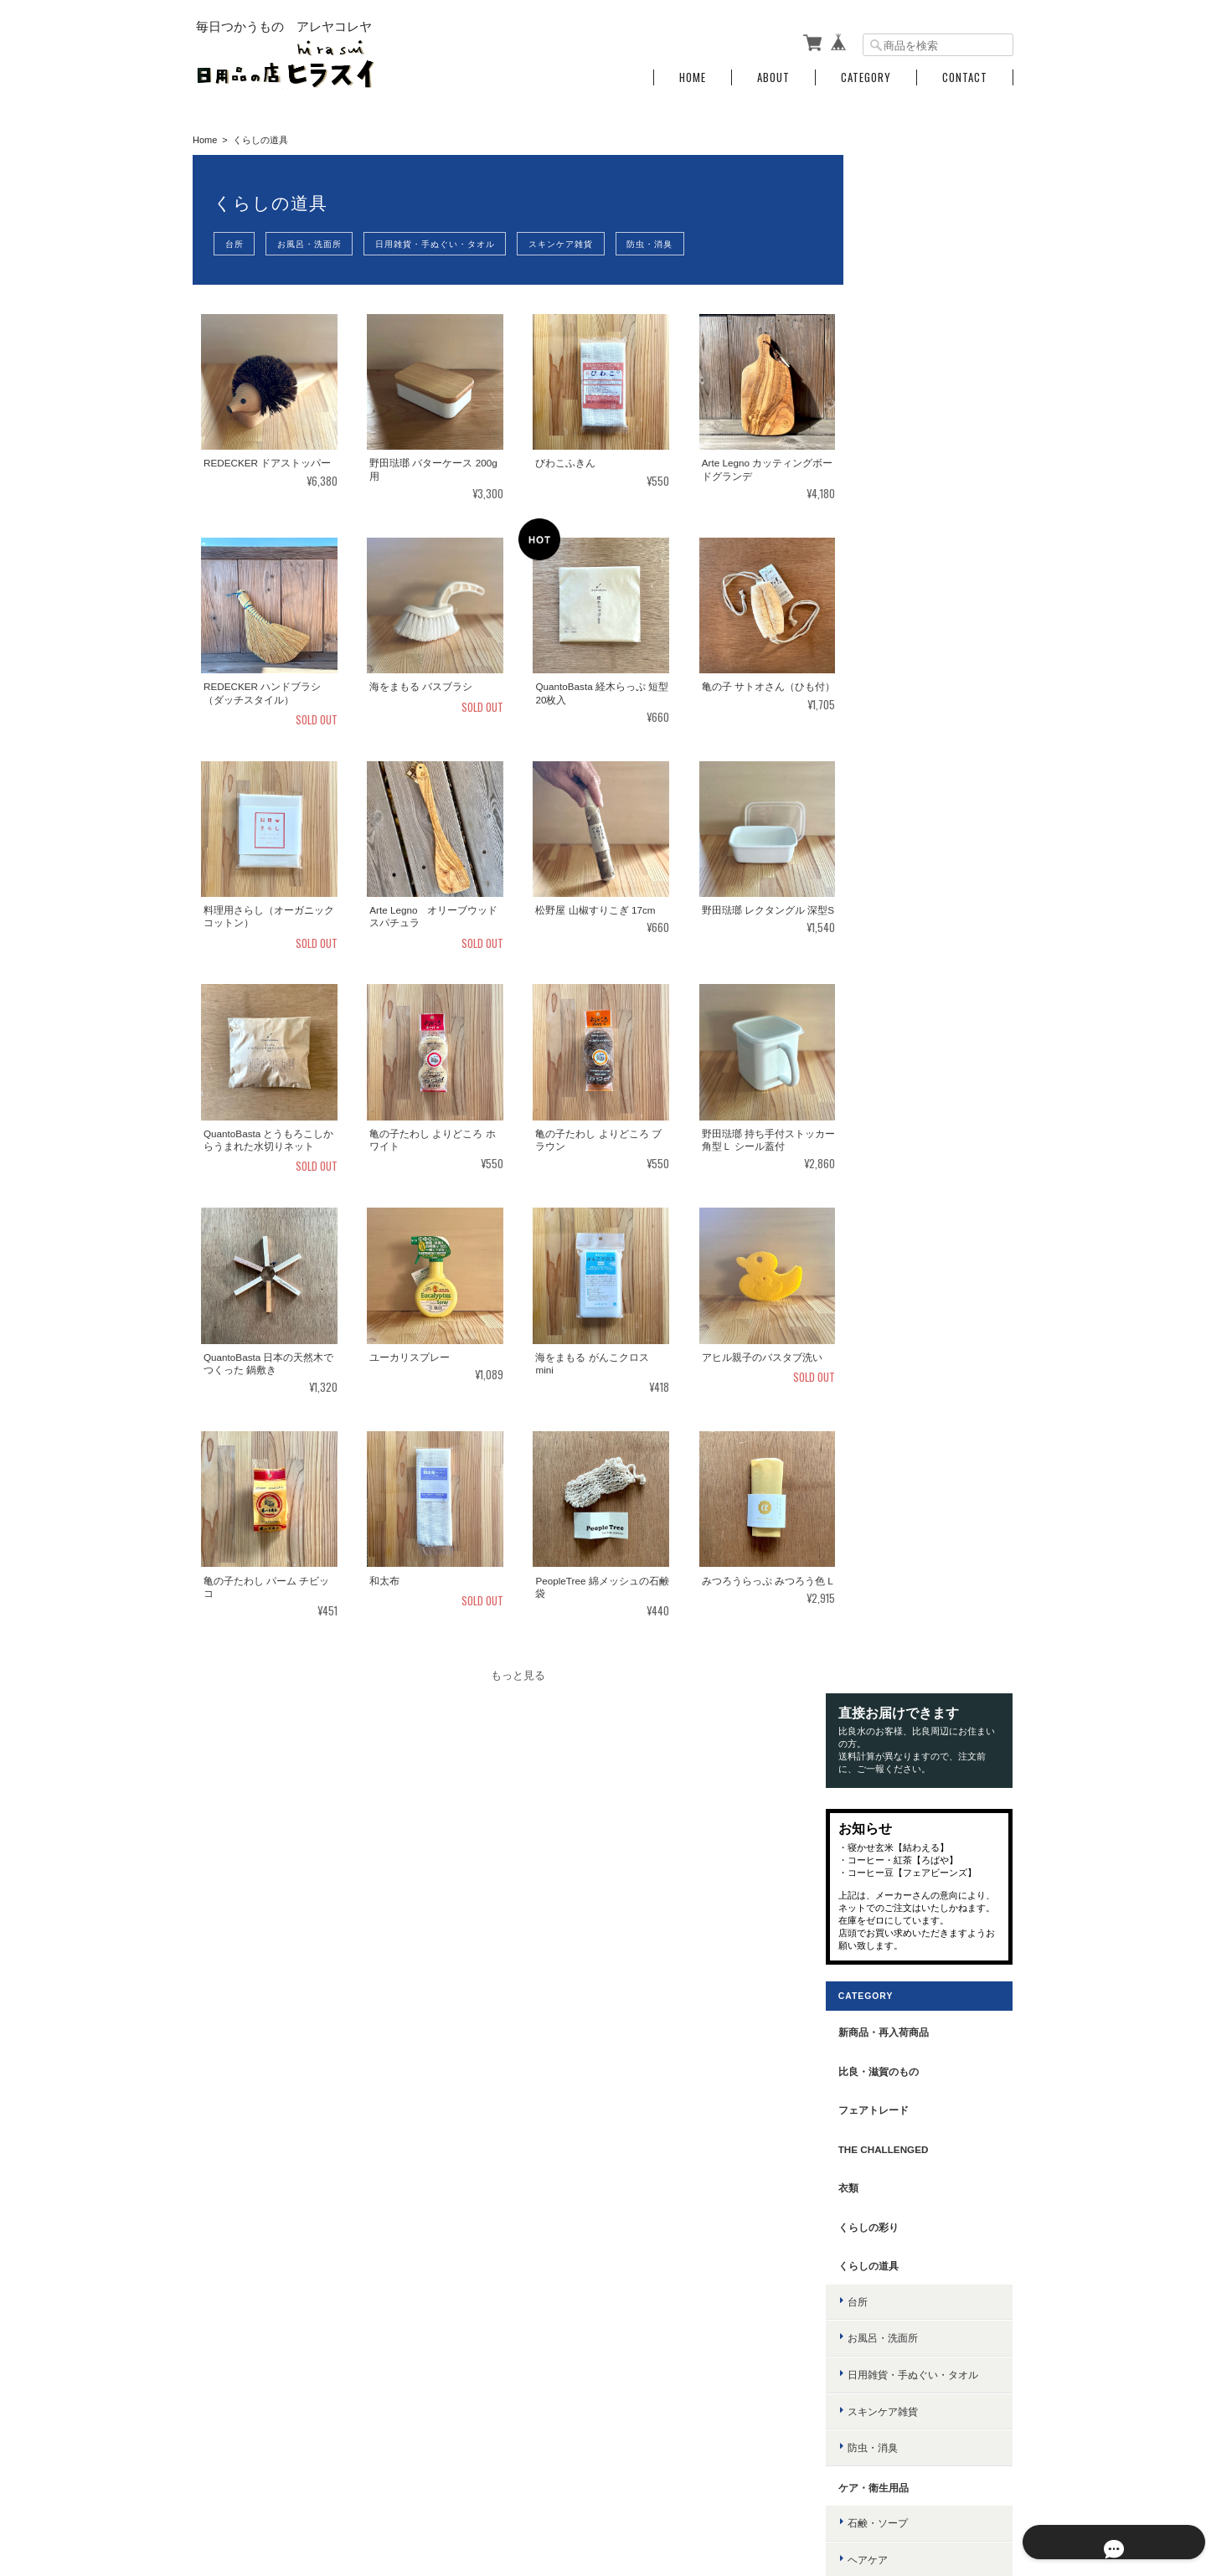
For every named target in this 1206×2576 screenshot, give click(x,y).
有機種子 (880, 1749)
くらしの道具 (890, 718)
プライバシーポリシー (828, 2490)
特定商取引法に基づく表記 (920, 2259)
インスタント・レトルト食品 (934, 1709)
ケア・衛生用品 (895, 940)
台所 (236, 244)
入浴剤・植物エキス (914, 1120)
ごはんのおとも (904, 1672)
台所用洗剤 (894, 1269)
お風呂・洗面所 (315, 244)
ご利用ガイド (890, 2220)
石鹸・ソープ (899, 975)
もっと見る (515, 1676)
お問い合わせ (890, 2298)
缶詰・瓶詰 (894, 1600)
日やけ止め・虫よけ (914, 1157)
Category (866, 77)
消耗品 (884, 1342)
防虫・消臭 (668, 244)
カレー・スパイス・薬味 (924, 1454)
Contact (964, 77)
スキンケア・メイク (914, 1048)
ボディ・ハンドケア (914, 1084)
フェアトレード (895, 562)
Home (692, 77)
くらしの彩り (890, 679)
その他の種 (894, 1857)
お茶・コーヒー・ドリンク (929, 1491)
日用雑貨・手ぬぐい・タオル (445, 244)
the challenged (905, 601)
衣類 (870, 640)
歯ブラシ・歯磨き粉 (914, 1193)
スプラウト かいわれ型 (920, 1785)
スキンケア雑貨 (575, 244)
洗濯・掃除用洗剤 (909, 1306)
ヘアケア (889, 1012)
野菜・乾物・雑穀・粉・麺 (929, 1563)
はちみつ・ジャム (909, 1527)
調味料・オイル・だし (919, 1418)
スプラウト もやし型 (915, 1821)
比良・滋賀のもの (900, 523)
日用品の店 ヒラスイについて (693, 2490)
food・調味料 (894, 1382)
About (773, 77)
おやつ (884, 1636)
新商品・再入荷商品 (905, 484)
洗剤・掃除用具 (895, 1234)
